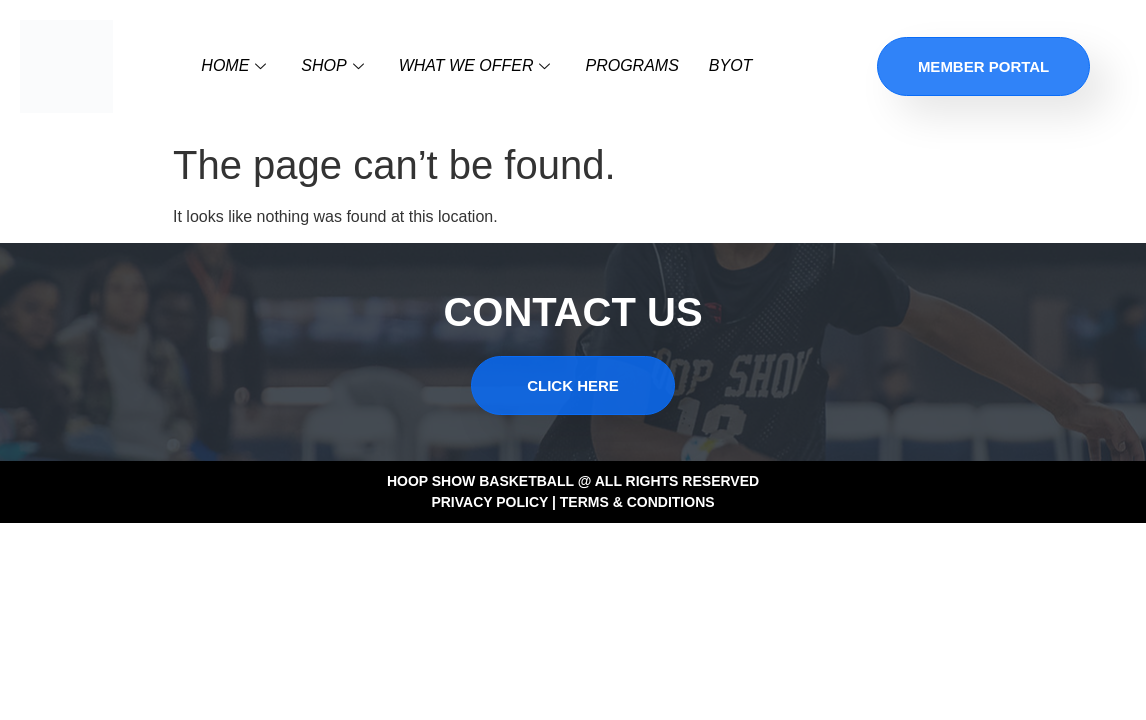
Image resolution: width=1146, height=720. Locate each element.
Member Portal (983, 66)
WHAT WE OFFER (477, 65)
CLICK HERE (573, 385)
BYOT (731, 65)
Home (236, 65)
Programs (631, 65)
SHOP (334, 65)
